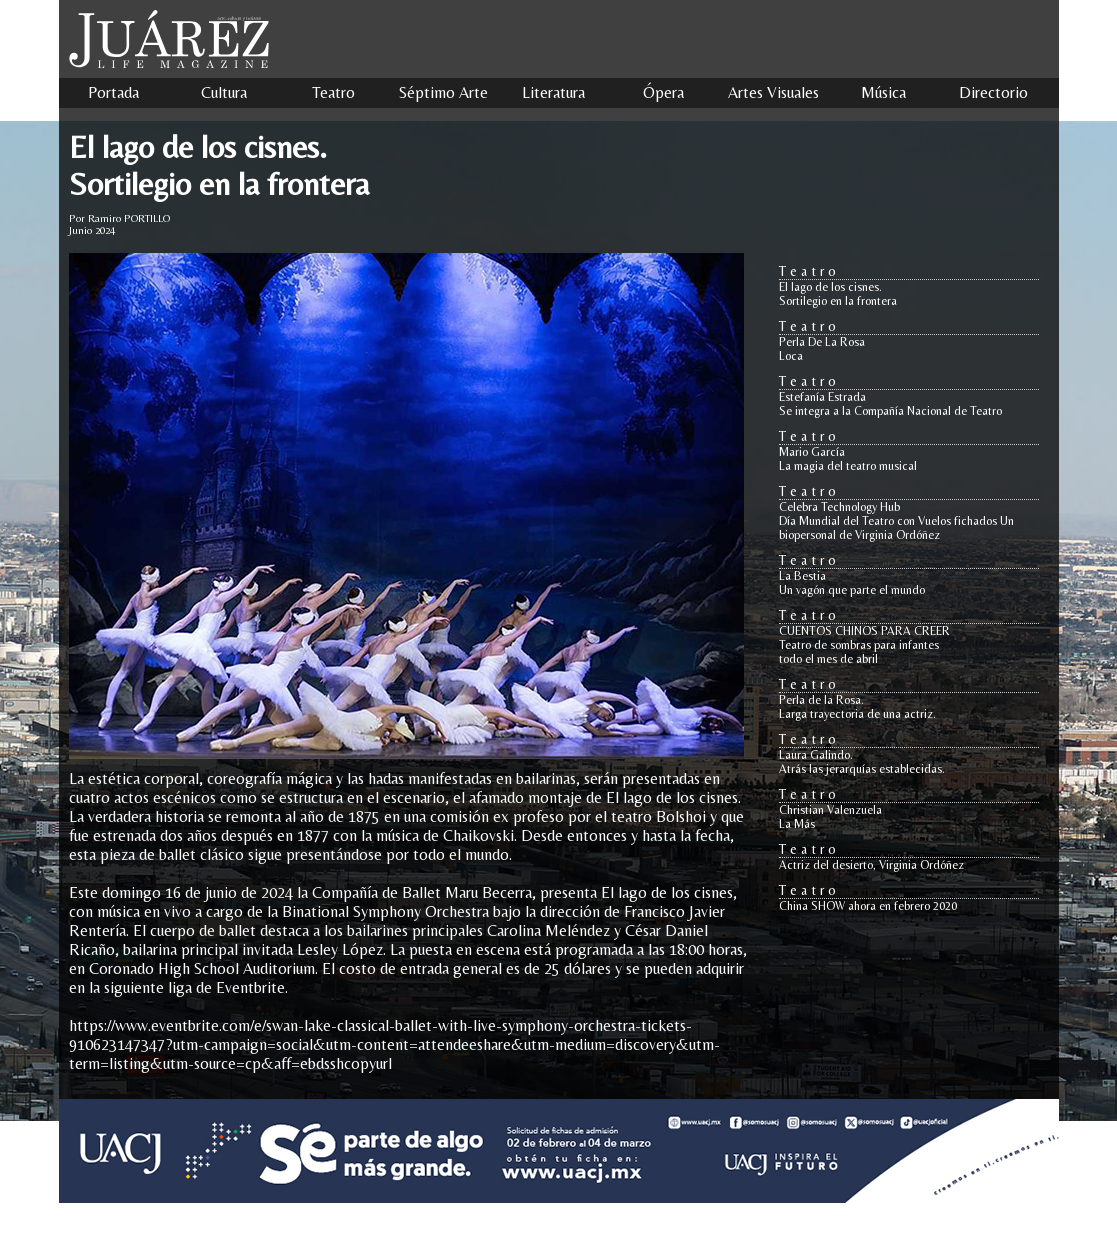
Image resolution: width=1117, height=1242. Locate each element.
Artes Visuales (773, 92)
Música (883, 92)
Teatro (333, 92)
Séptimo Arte (443, 92)
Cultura (224, 92)
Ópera (663, 92)
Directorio (993, 92)
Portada (113, 92)
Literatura (553, 92)
